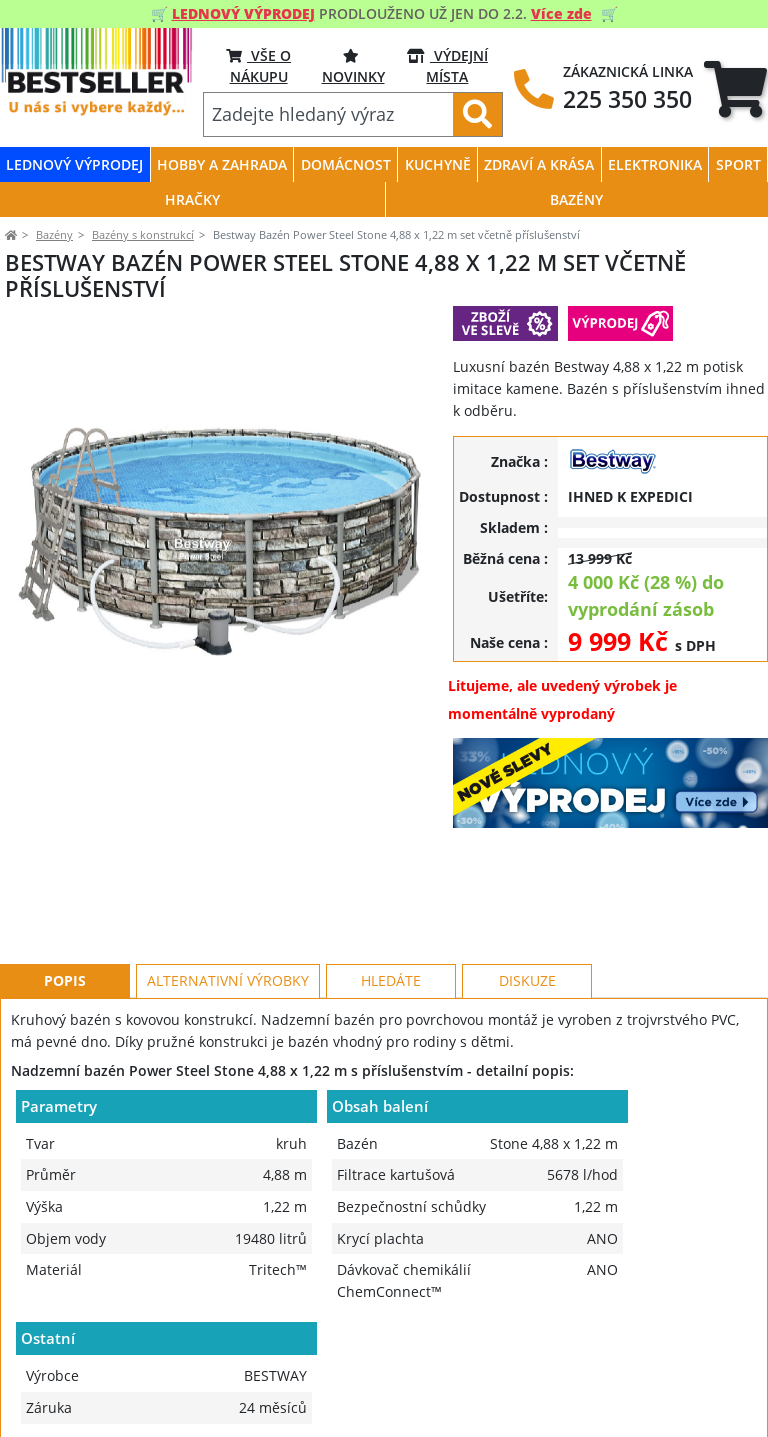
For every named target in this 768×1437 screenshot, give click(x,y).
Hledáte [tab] (391, 890)
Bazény (54, 234)
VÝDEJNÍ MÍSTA (447, 65)
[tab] (735, 89)
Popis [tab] (65, 890)
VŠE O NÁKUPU (258, 65)
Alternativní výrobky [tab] (228, 890)
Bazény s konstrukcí (143, 234)
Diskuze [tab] (527, 890)
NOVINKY (353, 65)
